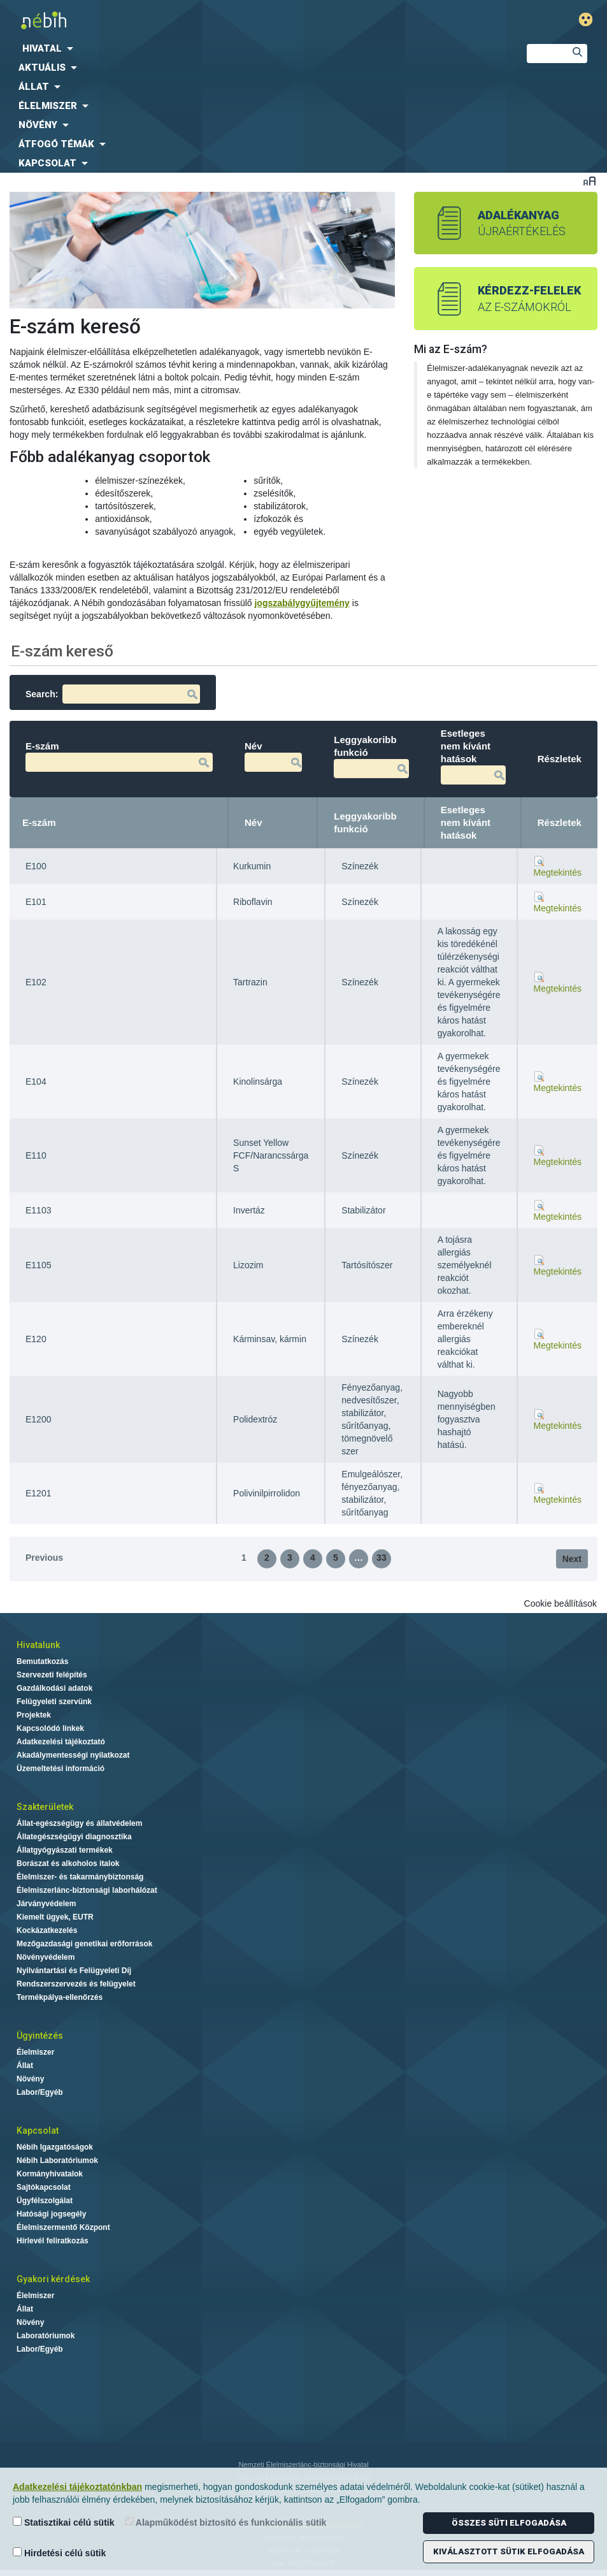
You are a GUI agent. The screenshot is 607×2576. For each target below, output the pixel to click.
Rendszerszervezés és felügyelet (76, 1983)
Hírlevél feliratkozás (53, 2240)
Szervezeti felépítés (52, 1674)
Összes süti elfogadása (509, 2523)
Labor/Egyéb (40, 2092)
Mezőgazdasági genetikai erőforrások (84, 1943)
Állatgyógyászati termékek (65, 1850)
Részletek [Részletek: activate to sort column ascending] (560, 822)
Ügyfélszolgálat (45, 2200)
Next (572, 1559)
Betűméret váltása (589, 181)
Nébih (205, 20)
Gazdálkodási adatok (54, 1688)
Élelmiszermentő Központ (63, 2227)
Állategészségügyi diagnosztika (74, 1836)
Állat (25, 2065)
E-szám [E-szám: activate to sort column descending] (39, 822)
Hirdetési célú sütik (59, 2552)
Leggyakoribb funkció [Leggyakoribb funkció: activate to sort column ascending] (365, 822)
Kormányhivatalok (50, 2173)
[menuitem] (253, 48)
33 (381, 1557)
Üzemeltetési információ (60, 1768)
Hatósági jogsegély (51, 2214)
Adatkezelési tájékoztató (61, 1741)
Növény (30, 2078)
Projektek (34, 1715)
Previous (44, 1557)
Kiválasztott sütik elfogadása (508, 2551)
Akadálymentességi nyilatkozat (73, 1755)
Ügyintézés (40, 2035)
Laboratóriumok (46, 2335)
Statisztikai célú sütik (64, 2522)
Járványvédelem (46, 1903)
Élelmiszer (35, 2052)
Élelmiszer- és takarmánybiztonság (80, 1876)
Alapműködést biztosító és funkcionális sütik (226, 2522)
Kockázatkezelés (47, 1930)
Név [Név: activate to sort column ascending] (253, 822)
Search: (112, 694)
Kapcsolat (38, 2130)
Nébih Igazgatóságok (55, 2147)
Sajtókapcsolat (44, 2187)
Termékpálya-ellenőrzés (60, 1997)
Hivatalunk (38, 1645)
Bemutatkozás (42, 1661)
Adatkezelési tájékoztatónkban (77, 2487)
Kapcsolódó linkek (50, 1728)
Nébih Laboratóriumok (57, 2160)
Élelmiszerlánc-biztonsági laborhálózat (87, 1890)
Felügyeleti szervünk (54, 1701)
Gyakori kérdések (53, 2279)
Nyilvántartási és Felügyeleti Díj (74, 1970)
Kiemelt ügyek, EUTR (55, 1917)
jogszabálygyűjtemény (301, 603)
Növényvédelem (46, 1957)
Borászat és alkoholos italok (68, 1863)
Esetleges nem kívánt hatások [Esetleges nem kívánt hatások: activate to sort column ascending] (465, 822)
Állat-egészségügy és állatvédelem (79, 1823)
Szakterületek (45, 1807)
